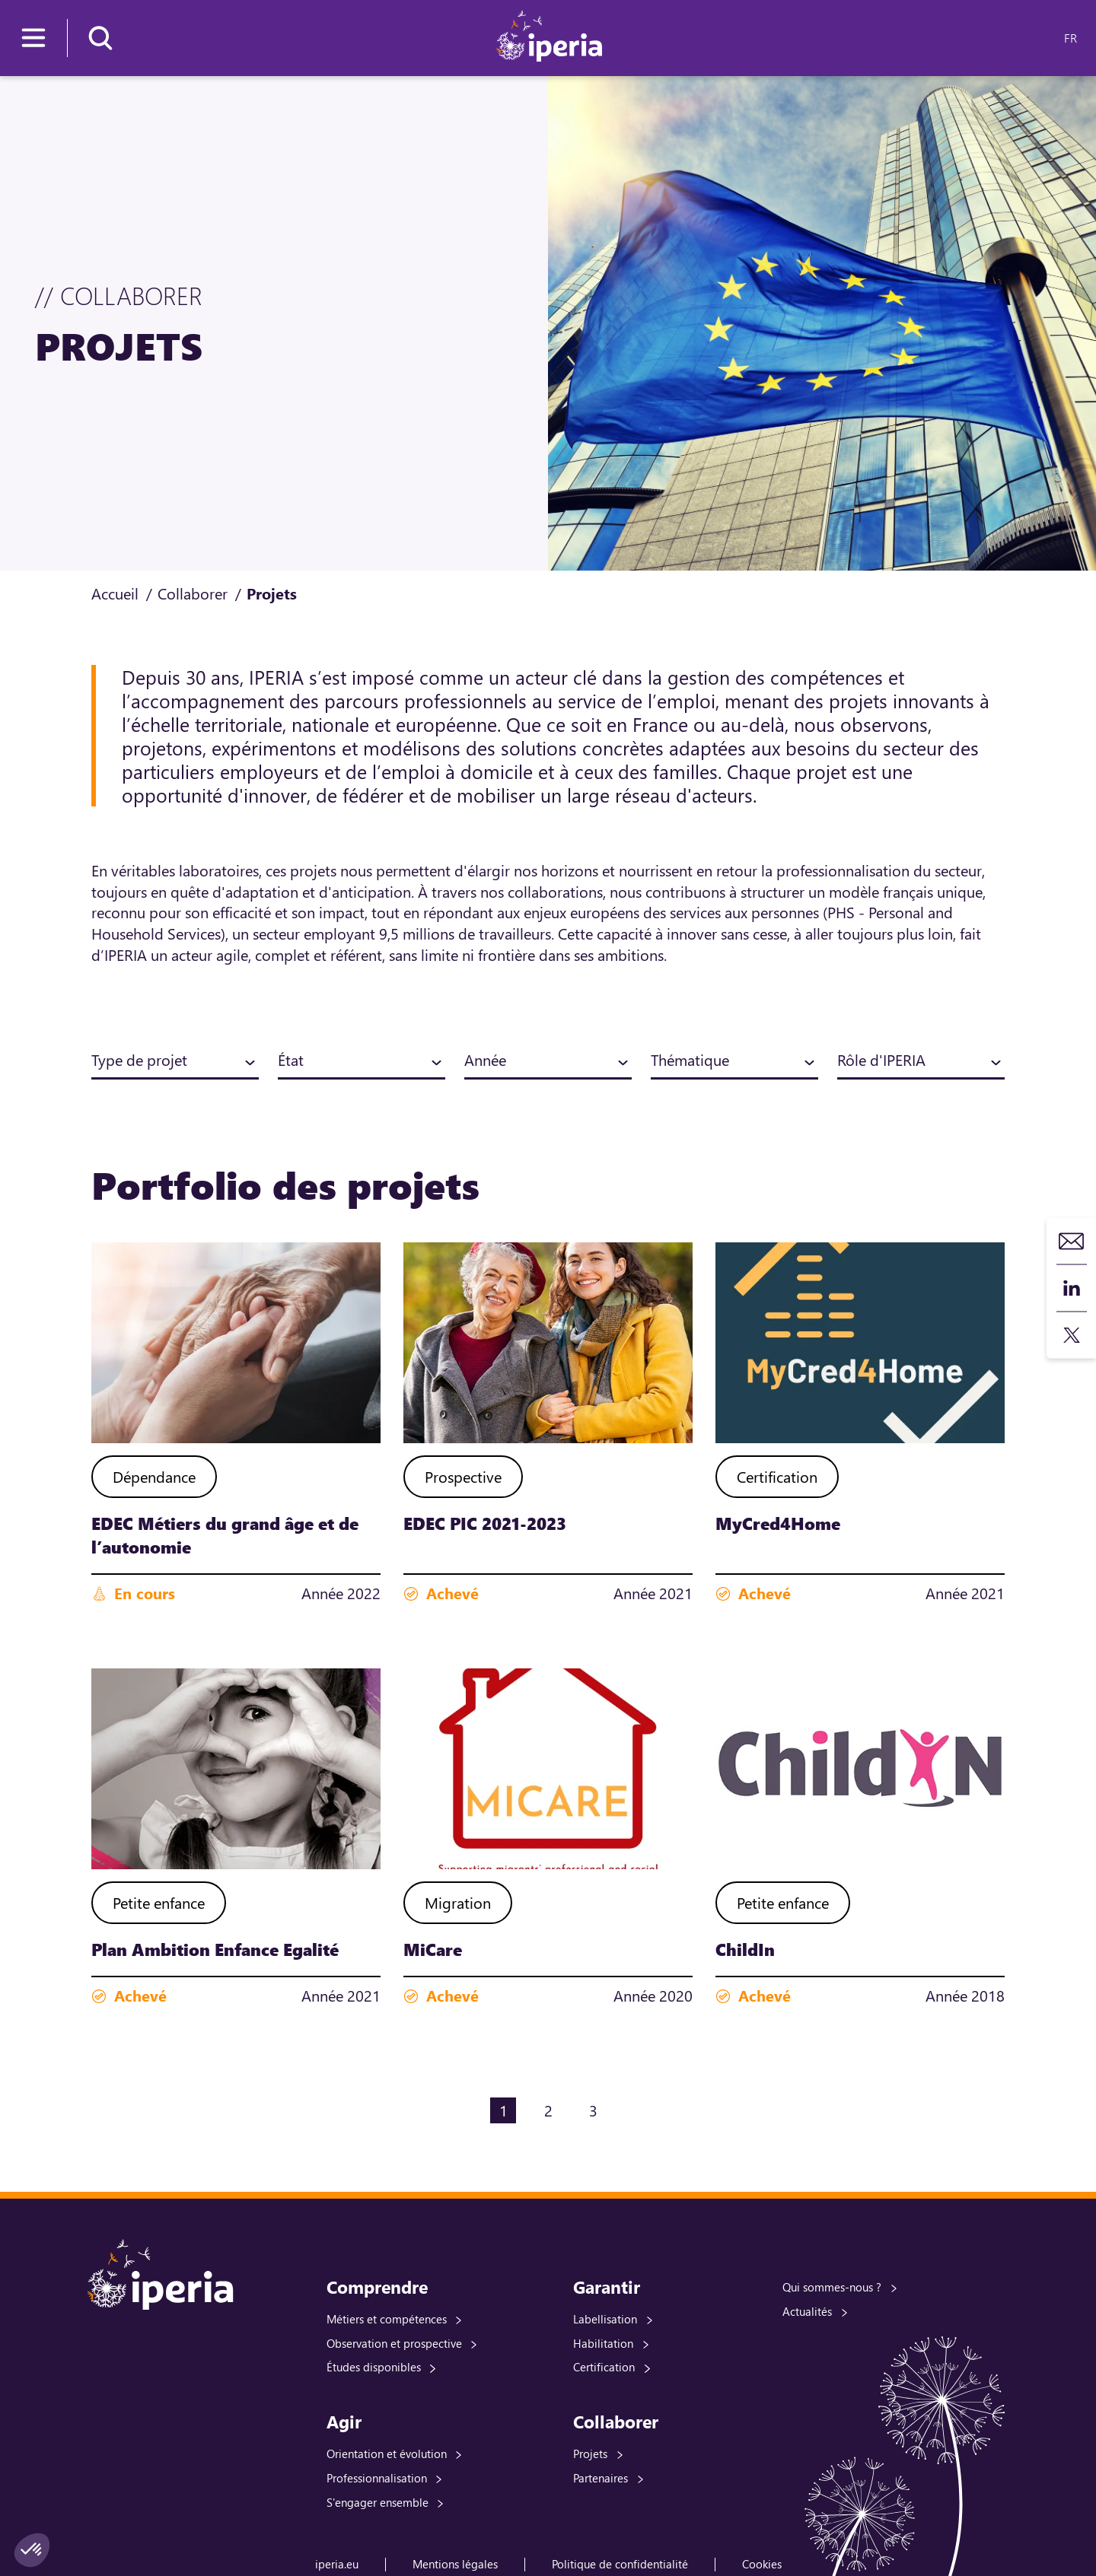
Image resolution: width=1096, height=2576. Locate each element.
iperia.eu (336, 2563)
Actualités (807, 2311)
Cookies (762, 2563)
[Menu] (33, 38)
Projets (590, 2453)
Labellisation (605, 2318)
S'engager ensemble (378, 2502)
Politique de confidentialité (620, 2563)
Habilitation (603, 2343)
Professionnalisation (377, 2477)
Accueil (115, 593)
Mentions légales (455, 2563)
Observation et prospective (394, 2343)
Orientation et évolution (387, 2453)
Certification (604, 2366)
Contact (1071, 1241)
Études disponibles (374, 2366)
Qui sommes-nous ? (831, 2287)
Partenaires (600, 2477)
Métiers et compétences (387, 2318)
